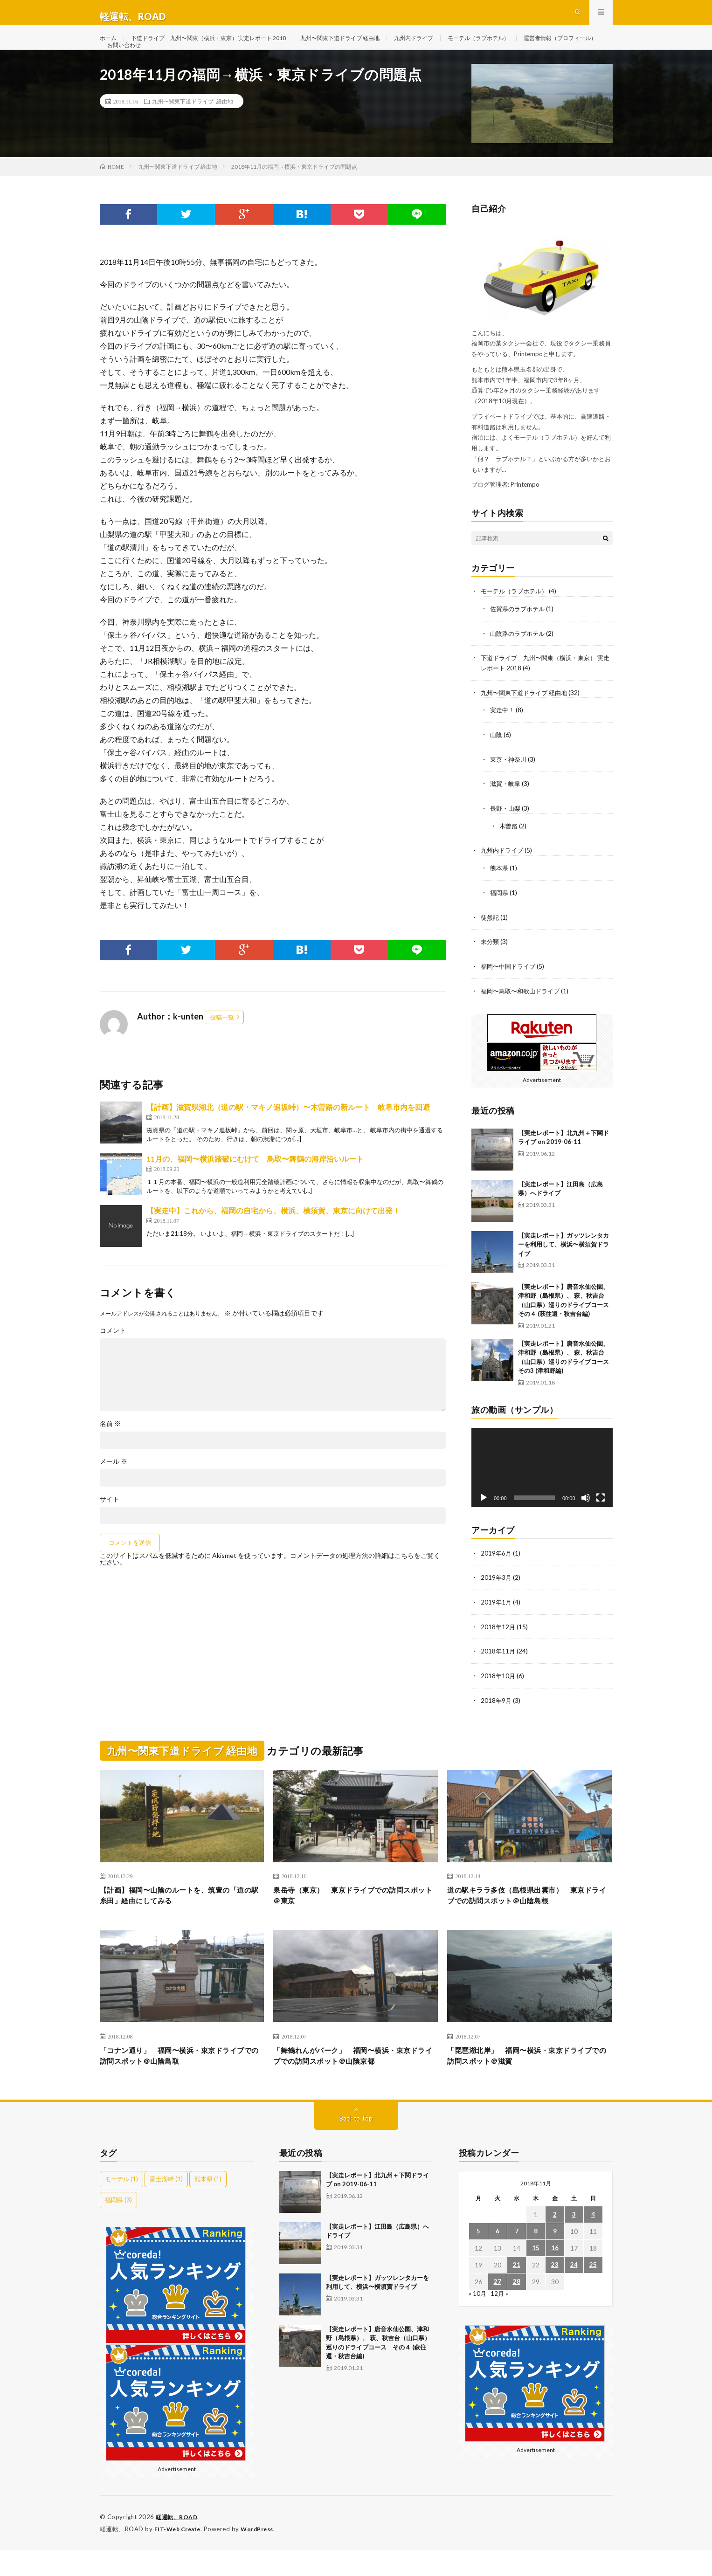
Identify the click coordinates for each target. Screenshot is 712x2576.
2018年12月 (498, 1648)
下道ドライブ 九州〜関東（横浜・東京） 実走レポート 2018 (224, 46)
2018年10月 (498, 1697)
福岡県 (500, 916)
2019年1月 (496, 1624)
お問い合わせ (226, 64)
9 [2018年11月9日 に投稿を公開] (555, 2258)
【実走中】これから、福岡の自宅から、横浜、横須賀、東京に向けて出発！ (273, 1238)
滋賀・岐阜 (506, 809)
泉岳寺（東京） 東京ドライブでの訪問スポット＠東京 (355, 1917)
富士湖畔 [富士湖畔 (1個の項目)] (166, 2205)
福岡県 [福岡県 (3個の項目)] (118, 2226)
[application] (542, 1489)
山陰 (496, 761)
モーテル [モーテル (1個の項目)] (121, 2205)
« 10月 (478, 2320)
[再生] (483, 1520)
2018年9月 (496, 1721)
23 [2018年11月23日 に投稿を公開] (555, 2291)
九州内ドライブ (459, 46)
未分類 (490, 965)
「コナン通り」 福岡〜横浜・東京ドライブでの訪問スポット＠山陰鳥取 (182, 2080)
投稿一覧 (222, 1045)
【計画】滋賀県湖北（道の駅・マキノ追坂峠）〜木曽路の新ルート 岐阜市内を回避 (288, 1135)
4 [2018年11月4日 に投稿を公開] (593, 2241)
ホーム (109, 46)
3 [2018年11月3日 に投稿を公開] (574, 2241)
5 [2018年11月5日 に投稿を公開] (478, 2258)
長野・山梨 (506, 833)
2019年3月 (496, 1600)
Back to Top (356, 2145)
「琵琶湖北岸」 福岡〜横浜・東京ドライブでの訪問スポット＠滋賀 (529, 2080)
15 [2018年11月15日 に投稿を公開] (535, 2275)
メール (113, 1490)
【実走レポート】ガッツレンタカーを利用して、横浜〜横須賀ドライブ (563, 1266)
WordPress (263, 2555)
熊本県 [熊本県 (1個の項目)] (207, 2205)
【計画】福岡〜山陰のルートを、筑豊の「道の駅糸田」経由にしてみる (177, 1917)
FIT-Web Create (179, 2555)
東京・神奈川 (509, 785)
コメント (113, 1359)
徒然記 (490, 940)
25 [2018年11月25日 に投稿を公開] (593, 2291)
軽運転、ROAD (178, 2543)
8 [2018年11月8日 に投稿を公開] (536, 2258)
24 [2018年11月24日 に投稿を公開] (574, 2291)
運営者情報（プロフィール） (149, 64)
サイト (109, 1527)
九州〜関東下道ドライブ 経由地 (375, 46)
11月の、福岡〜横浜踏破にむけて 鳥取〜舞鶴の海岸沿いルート (255, 1187)
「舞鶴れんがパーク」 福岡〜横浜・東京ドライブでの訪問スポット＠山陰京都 (355, 2080)
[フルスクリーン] (600, 1520)
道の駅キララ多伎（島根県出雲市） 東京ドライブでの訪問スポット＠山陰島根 (529, 1917)
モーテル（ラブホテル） (532, 46)
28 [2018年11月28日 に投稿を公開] (516, 2308)
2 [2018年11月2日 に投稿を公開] (555, 2241)
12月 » (500, 2320)
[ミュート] (585, 1520)
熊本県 (500, 892)
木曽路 (509, 850)
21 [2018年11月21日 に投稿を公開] (516, 2291)
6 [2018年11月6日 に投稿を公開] (497, 2258)
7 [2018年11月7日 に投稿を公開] (516, 2258)
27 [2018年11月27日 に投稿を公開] (497, 2308)
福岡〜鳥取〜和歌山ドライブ (523, 1013)
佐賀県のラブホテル (519, 637)
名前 (110, 1452)
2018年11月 (498, 1672)
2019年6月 (496, 1575)
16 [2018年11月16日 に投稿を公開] (555, 2275)
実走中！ (503, 736)
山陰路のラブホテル (519, 661)
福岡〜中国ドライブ (510, 989)
